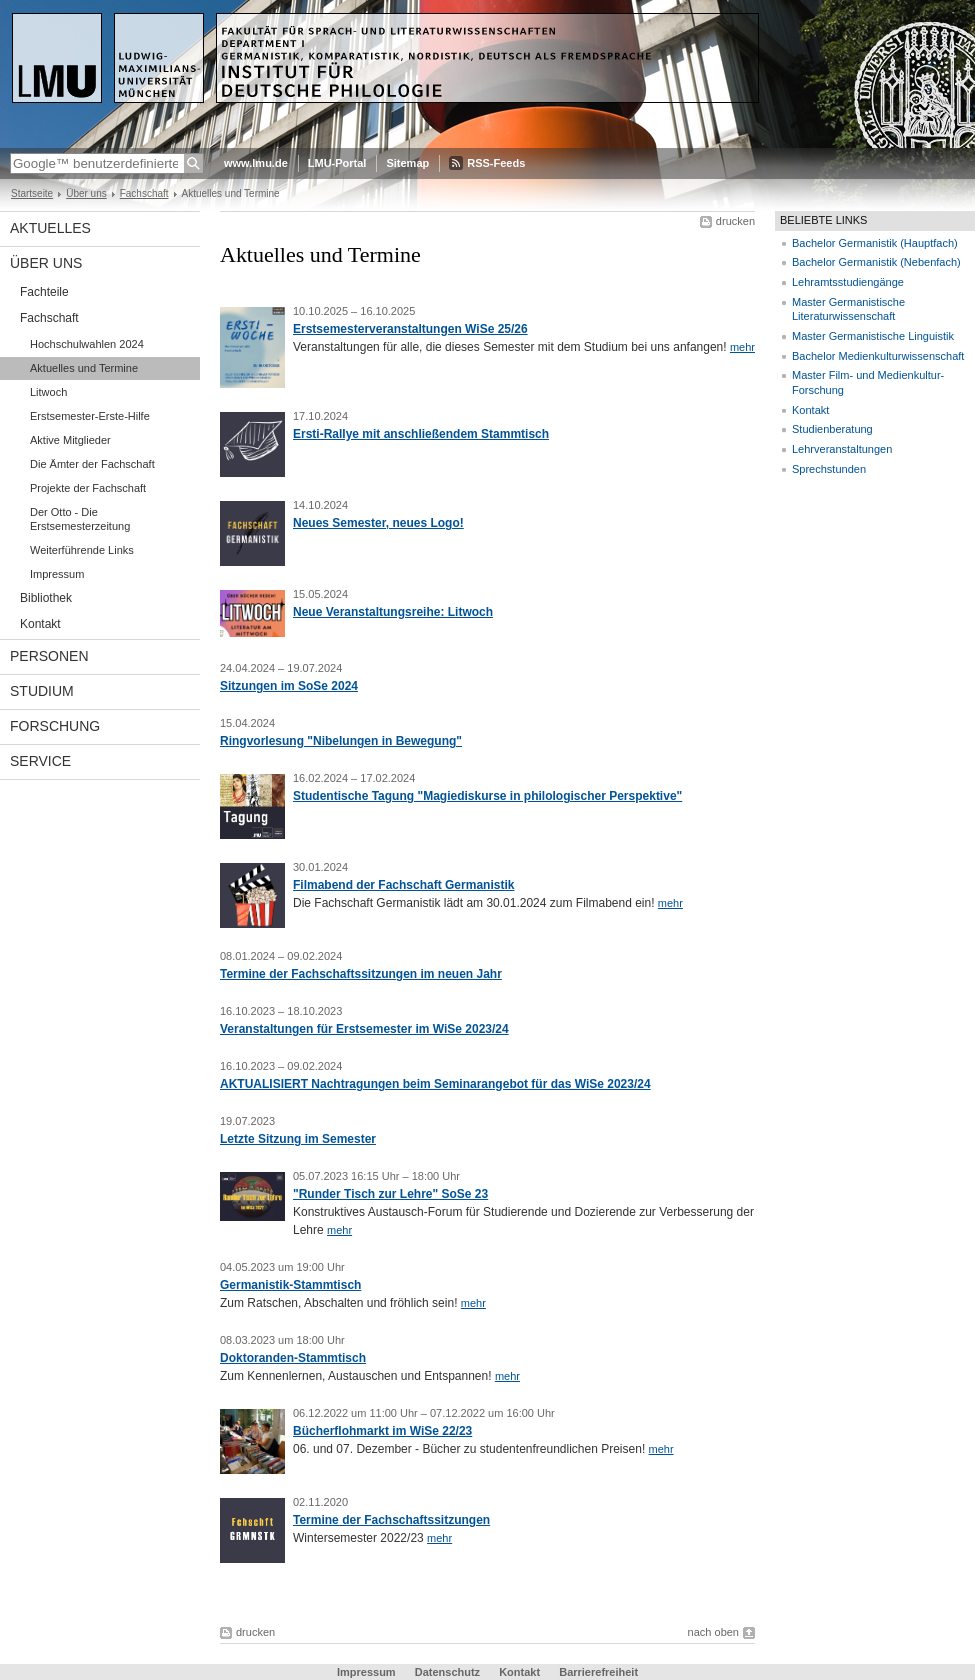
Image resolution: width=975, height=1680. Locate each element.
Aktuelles (50, 228)
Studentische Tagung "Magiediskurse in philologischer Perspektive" (487, 796)
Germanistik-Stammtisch (290, 1285)
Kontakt (40, 624)
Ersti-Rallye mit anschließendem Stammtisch (421, 434)
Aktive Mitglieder (70, 440)
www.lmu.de (256, 163)
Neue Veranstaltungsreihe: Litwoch (393, 612)
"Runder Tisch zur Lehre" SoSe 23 (390, 1194)
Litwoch (48, 392)
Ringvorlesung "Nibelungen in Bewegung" (341, 741)
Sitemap (407, 163)
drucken (735, 221)
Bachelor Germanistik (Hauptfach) (875, 243)
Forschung (55, 726)
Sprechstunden (829, 469)
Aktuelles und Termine (84, 368)
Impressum (57, 574)
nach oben (713, 1632)
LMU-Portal (337, 163)
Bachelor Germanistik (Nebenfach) (876, 262)
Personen (49, 656)
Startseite (32, 193)
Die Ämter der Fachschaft (92, 464)
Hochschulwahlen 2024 (87, 344)
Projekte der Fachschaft (88, 488)
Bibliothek (46, 598)
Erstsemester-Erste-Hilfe (90, 416)
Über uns (86, 193)
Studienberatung (832, 429)
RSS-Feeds (496, 163)
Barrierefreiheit (598, 1672)
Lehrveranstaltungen (842, 449)
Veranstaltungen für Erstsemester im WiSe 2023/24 (364, 1029)
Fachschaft (144, 193)
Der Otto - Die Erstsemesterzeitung (80, 519)
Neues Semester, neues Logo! (378, 523)
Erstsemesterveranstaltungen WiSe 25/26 (410, 329)
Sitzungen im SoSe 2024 (289, 686)
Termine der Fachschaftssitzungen (391, 1520)
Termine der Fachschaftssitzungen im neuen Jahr (361, 974)
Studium (42, 691)
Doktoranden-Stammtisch (293, 1358)
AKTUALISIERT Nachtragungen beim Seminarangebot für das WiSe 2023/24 (435, 1084)
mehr (742, 347)
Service (40, 761)
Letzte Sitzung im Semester (298, 1139)
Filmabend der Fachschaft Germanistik (403, 885)
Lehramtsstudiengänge (848, 282)
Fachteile (44, 292)
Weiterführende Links (82, 550)
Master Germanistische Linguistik (873, 336)
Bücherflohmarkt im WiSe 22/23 (382, 1431)
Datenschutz (447, 1672)
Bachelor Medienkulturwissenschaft (878, 356)
